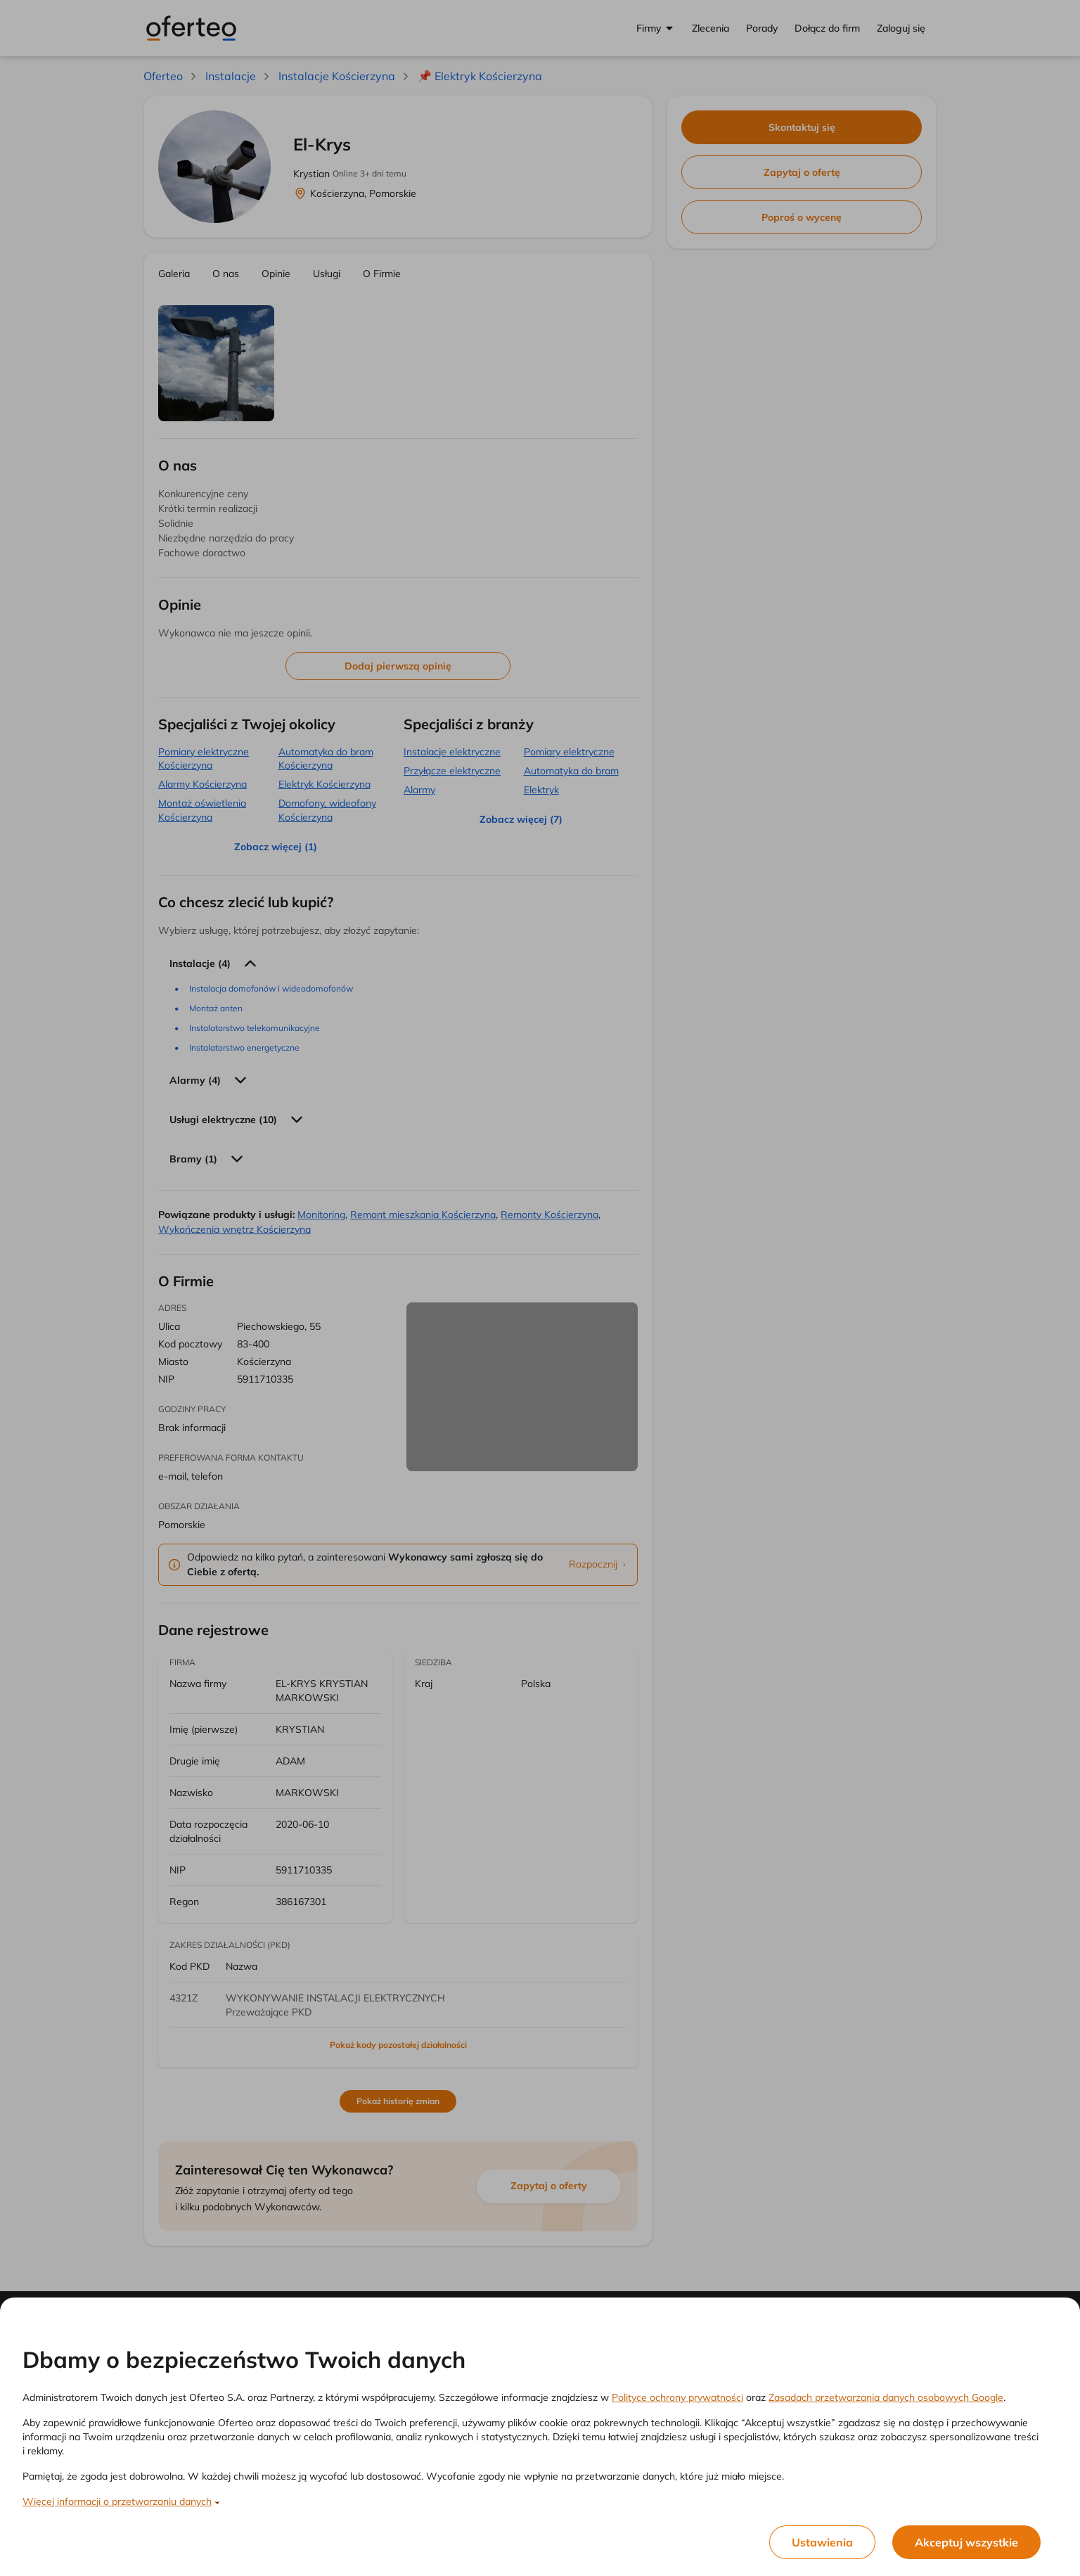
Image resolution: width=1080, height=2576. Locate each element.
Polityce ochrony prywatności (677, 2397)
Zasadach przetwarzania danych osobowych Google (886, 2397)
